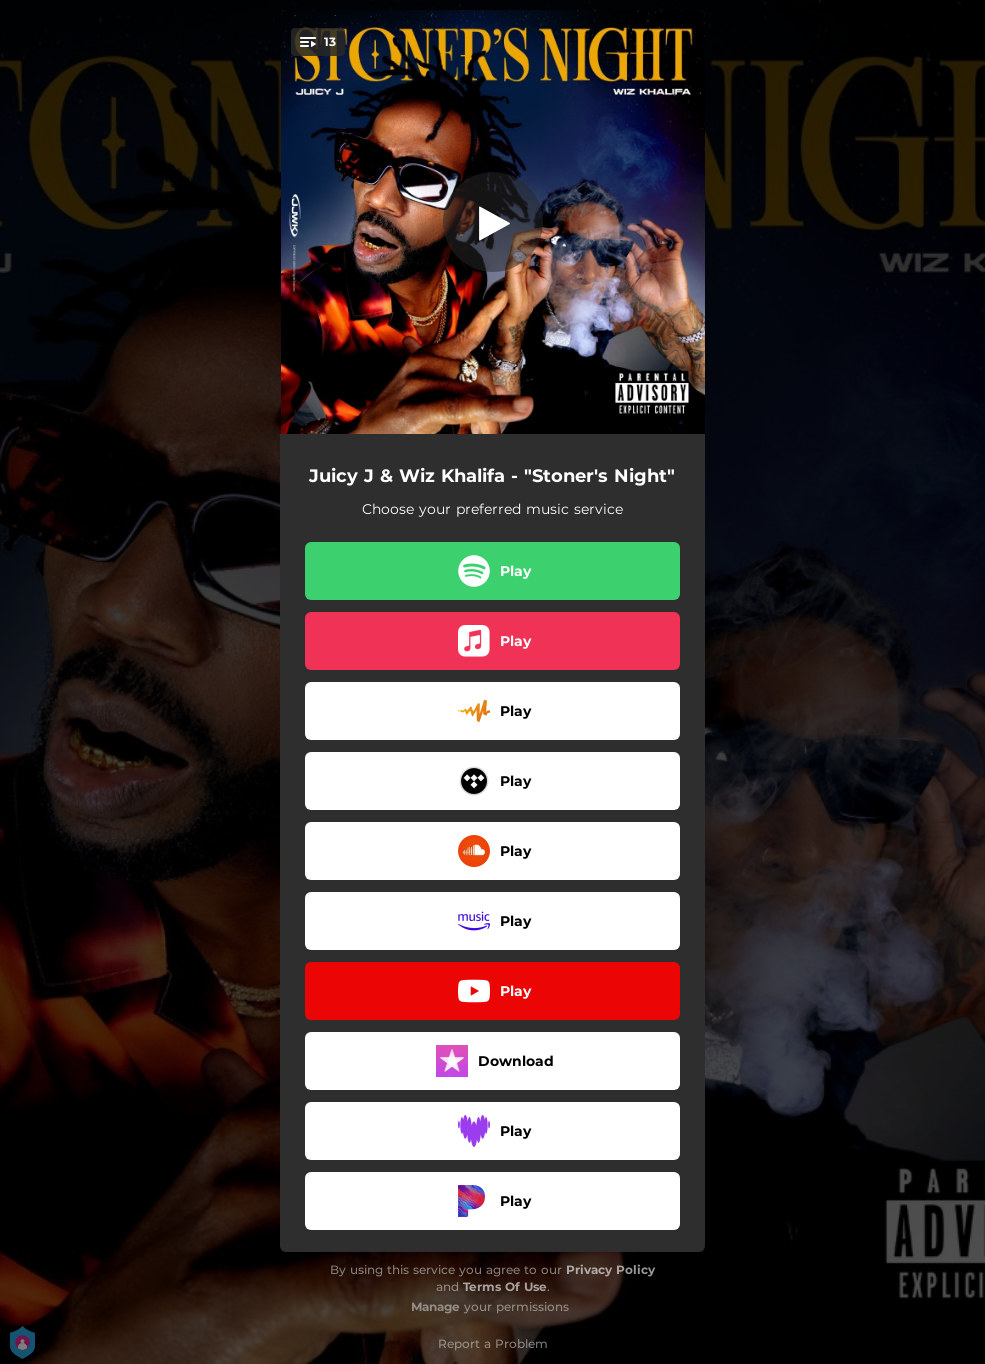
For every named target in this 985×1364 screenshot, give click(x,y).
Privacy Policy (610, 1269)
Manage (435, 1306)
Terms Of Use (505, 1286)
